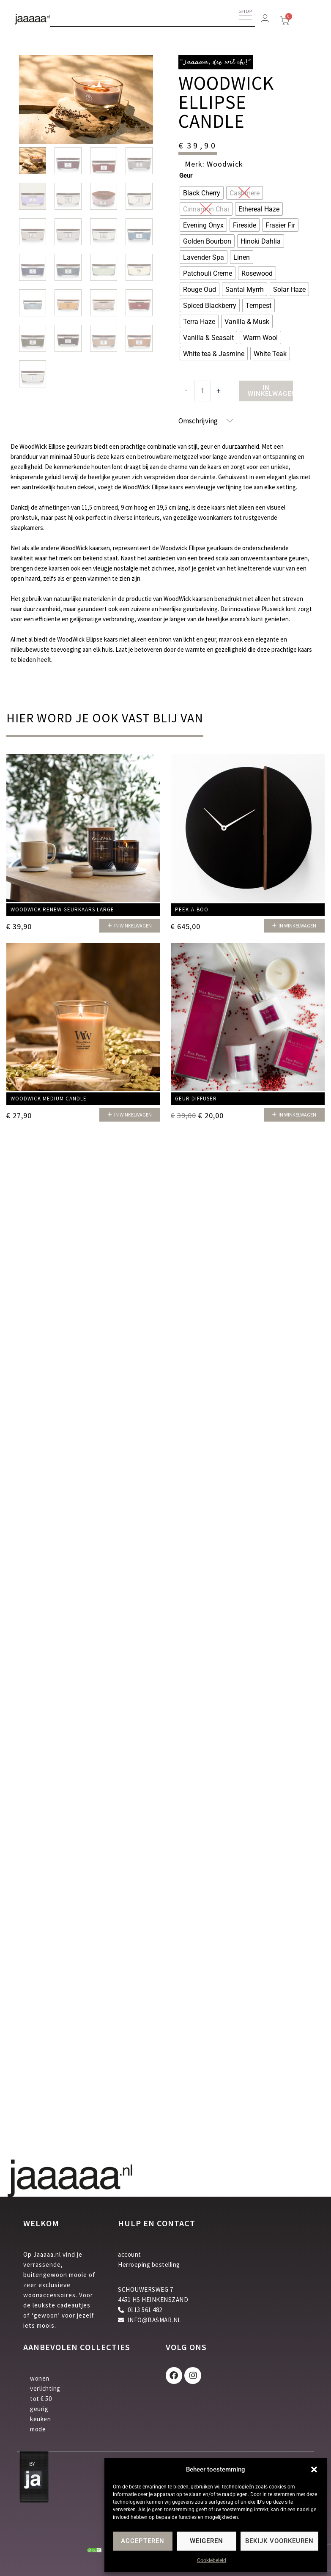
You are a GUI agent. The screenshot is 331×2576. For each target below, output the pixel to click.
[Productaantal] (202, 391)
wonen (39, 2378)
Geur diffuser (196, 1098)
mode (38, 2429)
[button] (314, 2469)
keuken (40, 2419)
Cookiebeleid (211, 2560)
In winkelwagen (270, 391)
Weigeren (206, 2541)
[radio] (201, 193)
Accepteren (142, 2541)
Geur (186, 175)
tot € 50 (41, 2399)
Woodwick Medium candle (49, 1098)
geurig (39, 2409)
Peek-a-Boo (191, 909)
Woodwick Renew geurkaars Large (62, 909)
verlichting (45, 2388)
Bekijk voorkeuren (279, 2541)
